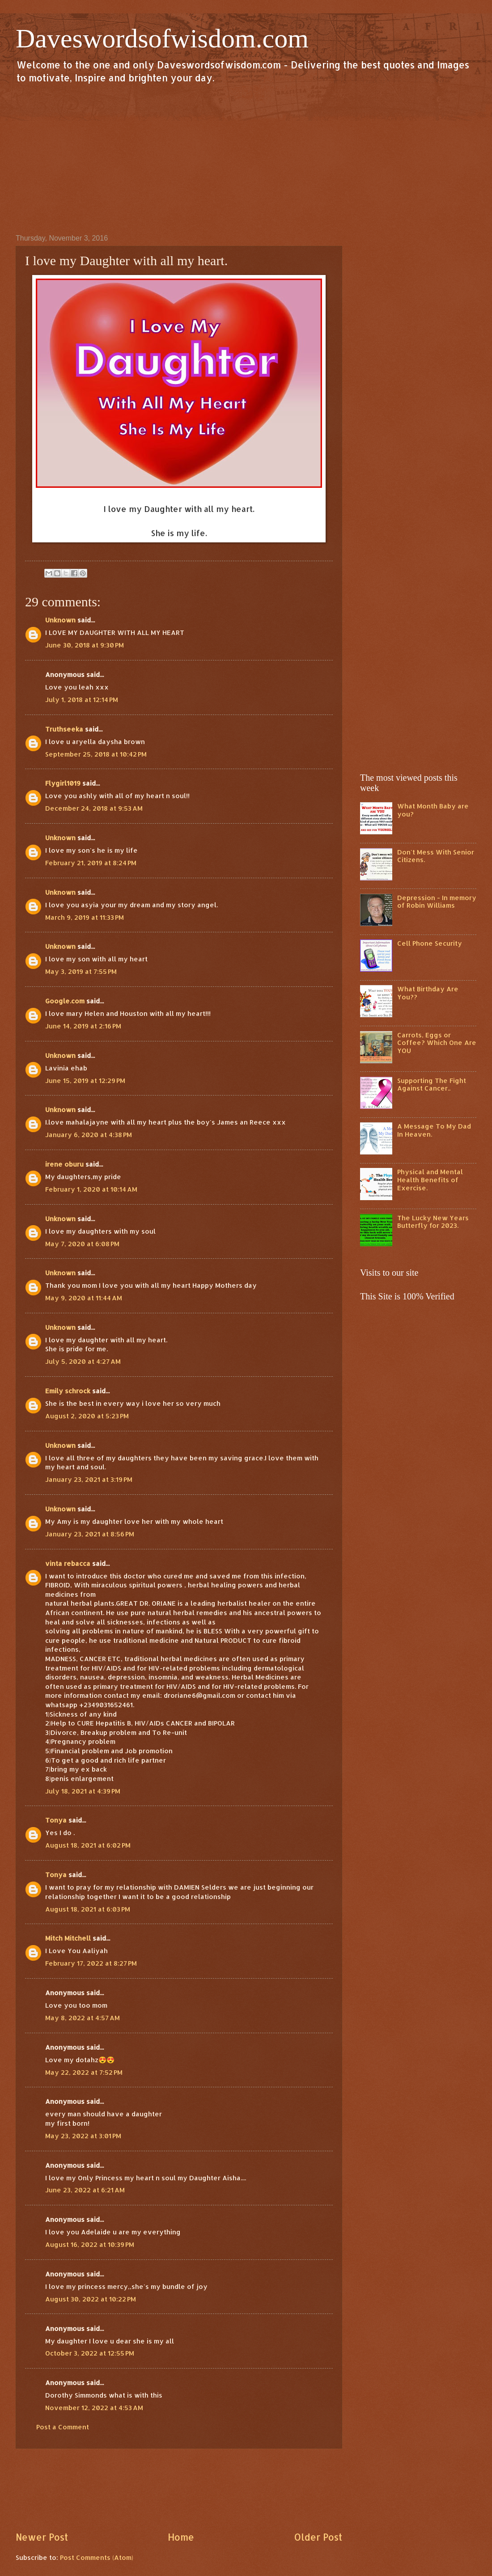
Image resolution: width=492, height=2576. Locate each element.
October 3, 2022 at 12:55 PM (89, 2353)
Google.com (65, 1001)
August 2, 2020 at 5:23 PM (87, 1416)
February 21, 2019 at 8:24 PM (90, 863)
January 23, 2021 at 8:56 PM (89, 1534)
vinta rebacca (67, 1563)
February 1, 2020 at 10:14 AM (91, 1189)
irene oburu (64, 1164)
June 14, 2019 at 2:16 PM (83, 1026)
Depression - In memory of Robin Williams (436, 901)
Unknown (60, 620)
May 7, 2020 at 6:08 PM (82, 1243)
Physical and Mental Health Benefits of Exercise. (430, 1179)
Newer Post (42, 2537)
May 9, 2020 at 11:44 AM (83, 1298)
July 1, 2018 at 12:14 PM (81, 699)
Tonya (56, 1820)
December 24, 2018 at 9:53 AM (94, 808)
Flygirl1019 (63, 783)
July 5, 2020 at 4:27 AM (83, 1361)
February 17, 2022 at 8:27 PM (91, 1963)
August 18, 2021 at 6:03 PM (87, 1909)
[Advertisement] (246, 158)
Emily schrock (67, 1391)
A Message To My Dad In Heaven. (434, 1130)
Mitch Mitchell (68, 1938)
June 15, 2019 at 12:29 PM (85, 1080)
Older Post (318, 2537)
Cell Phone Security (429, 943)
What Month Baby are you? (433, 810)
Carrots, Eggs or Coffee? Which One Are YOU (436, 1043)
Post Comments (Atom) (96, 2557)
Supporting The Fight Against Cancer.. (431, 1084)
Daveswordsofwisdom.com (162, 38)
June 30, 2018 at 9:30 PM (84, 645)
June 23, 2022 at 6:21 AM (85, 2190)
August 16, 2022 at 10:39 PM (89, 2244)
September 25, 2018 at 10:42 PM (96, 754)
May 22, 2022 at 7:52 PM (84, 2072)
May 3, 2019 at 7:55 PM (81, 971)
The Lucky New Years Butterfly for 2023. (433, 1222)
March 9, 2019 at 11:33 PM (84, 917)
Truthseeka (64, 729)
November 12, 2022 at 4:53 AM (94, 2407)
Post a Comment (62, 2427)
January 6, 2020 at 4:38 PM (88, 1134)
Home (181, 2537)
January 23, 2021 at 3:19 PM (88, 1479)
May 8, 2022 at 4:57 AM (82, 2017)
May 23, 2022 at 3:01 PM (83, 2136)
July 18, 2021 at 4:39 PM (82, 1791)
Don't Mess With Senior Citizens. (435, 856)
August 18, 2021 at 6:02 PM (88, 1845)
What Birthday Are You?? (427, 993)
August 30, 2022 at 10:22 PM (90, 2299)
